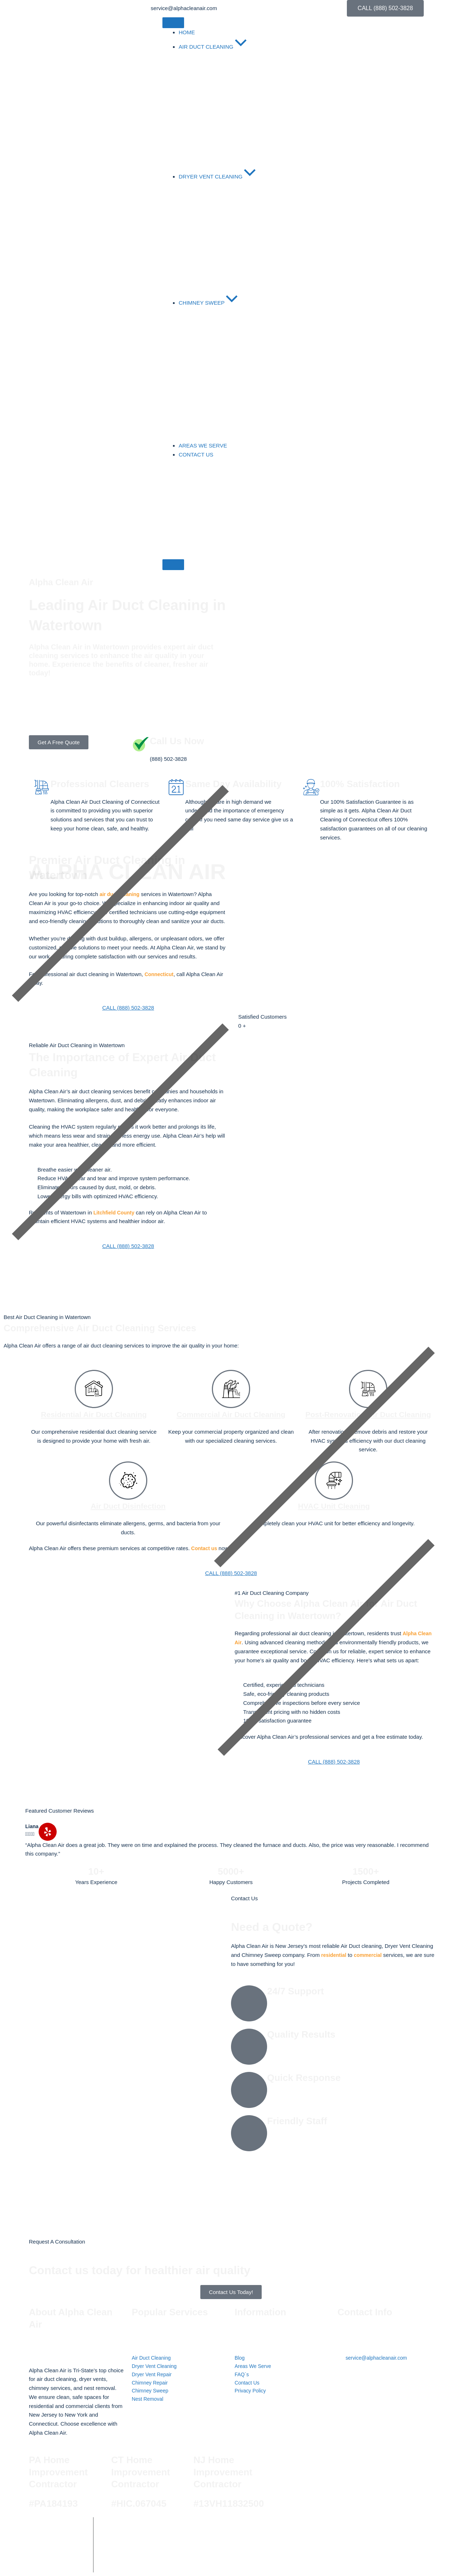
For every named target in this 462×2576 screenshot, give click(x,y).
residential (334, 1955)
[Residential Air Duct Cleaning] (94, 1389)
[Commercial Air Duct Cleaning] (231, 1389)
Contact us (204, 1560)
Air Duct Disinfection (128, 1517)
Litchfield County (115, 1212)
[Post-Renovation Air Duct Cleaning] (368, 1389)
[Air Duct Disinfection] (128, 1493)
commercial (371, 1955)
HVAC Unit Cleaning (334, 1517)
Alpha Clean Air (145, 2527)
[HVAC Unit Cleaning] (334, 1493)
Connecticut (160, 974)
